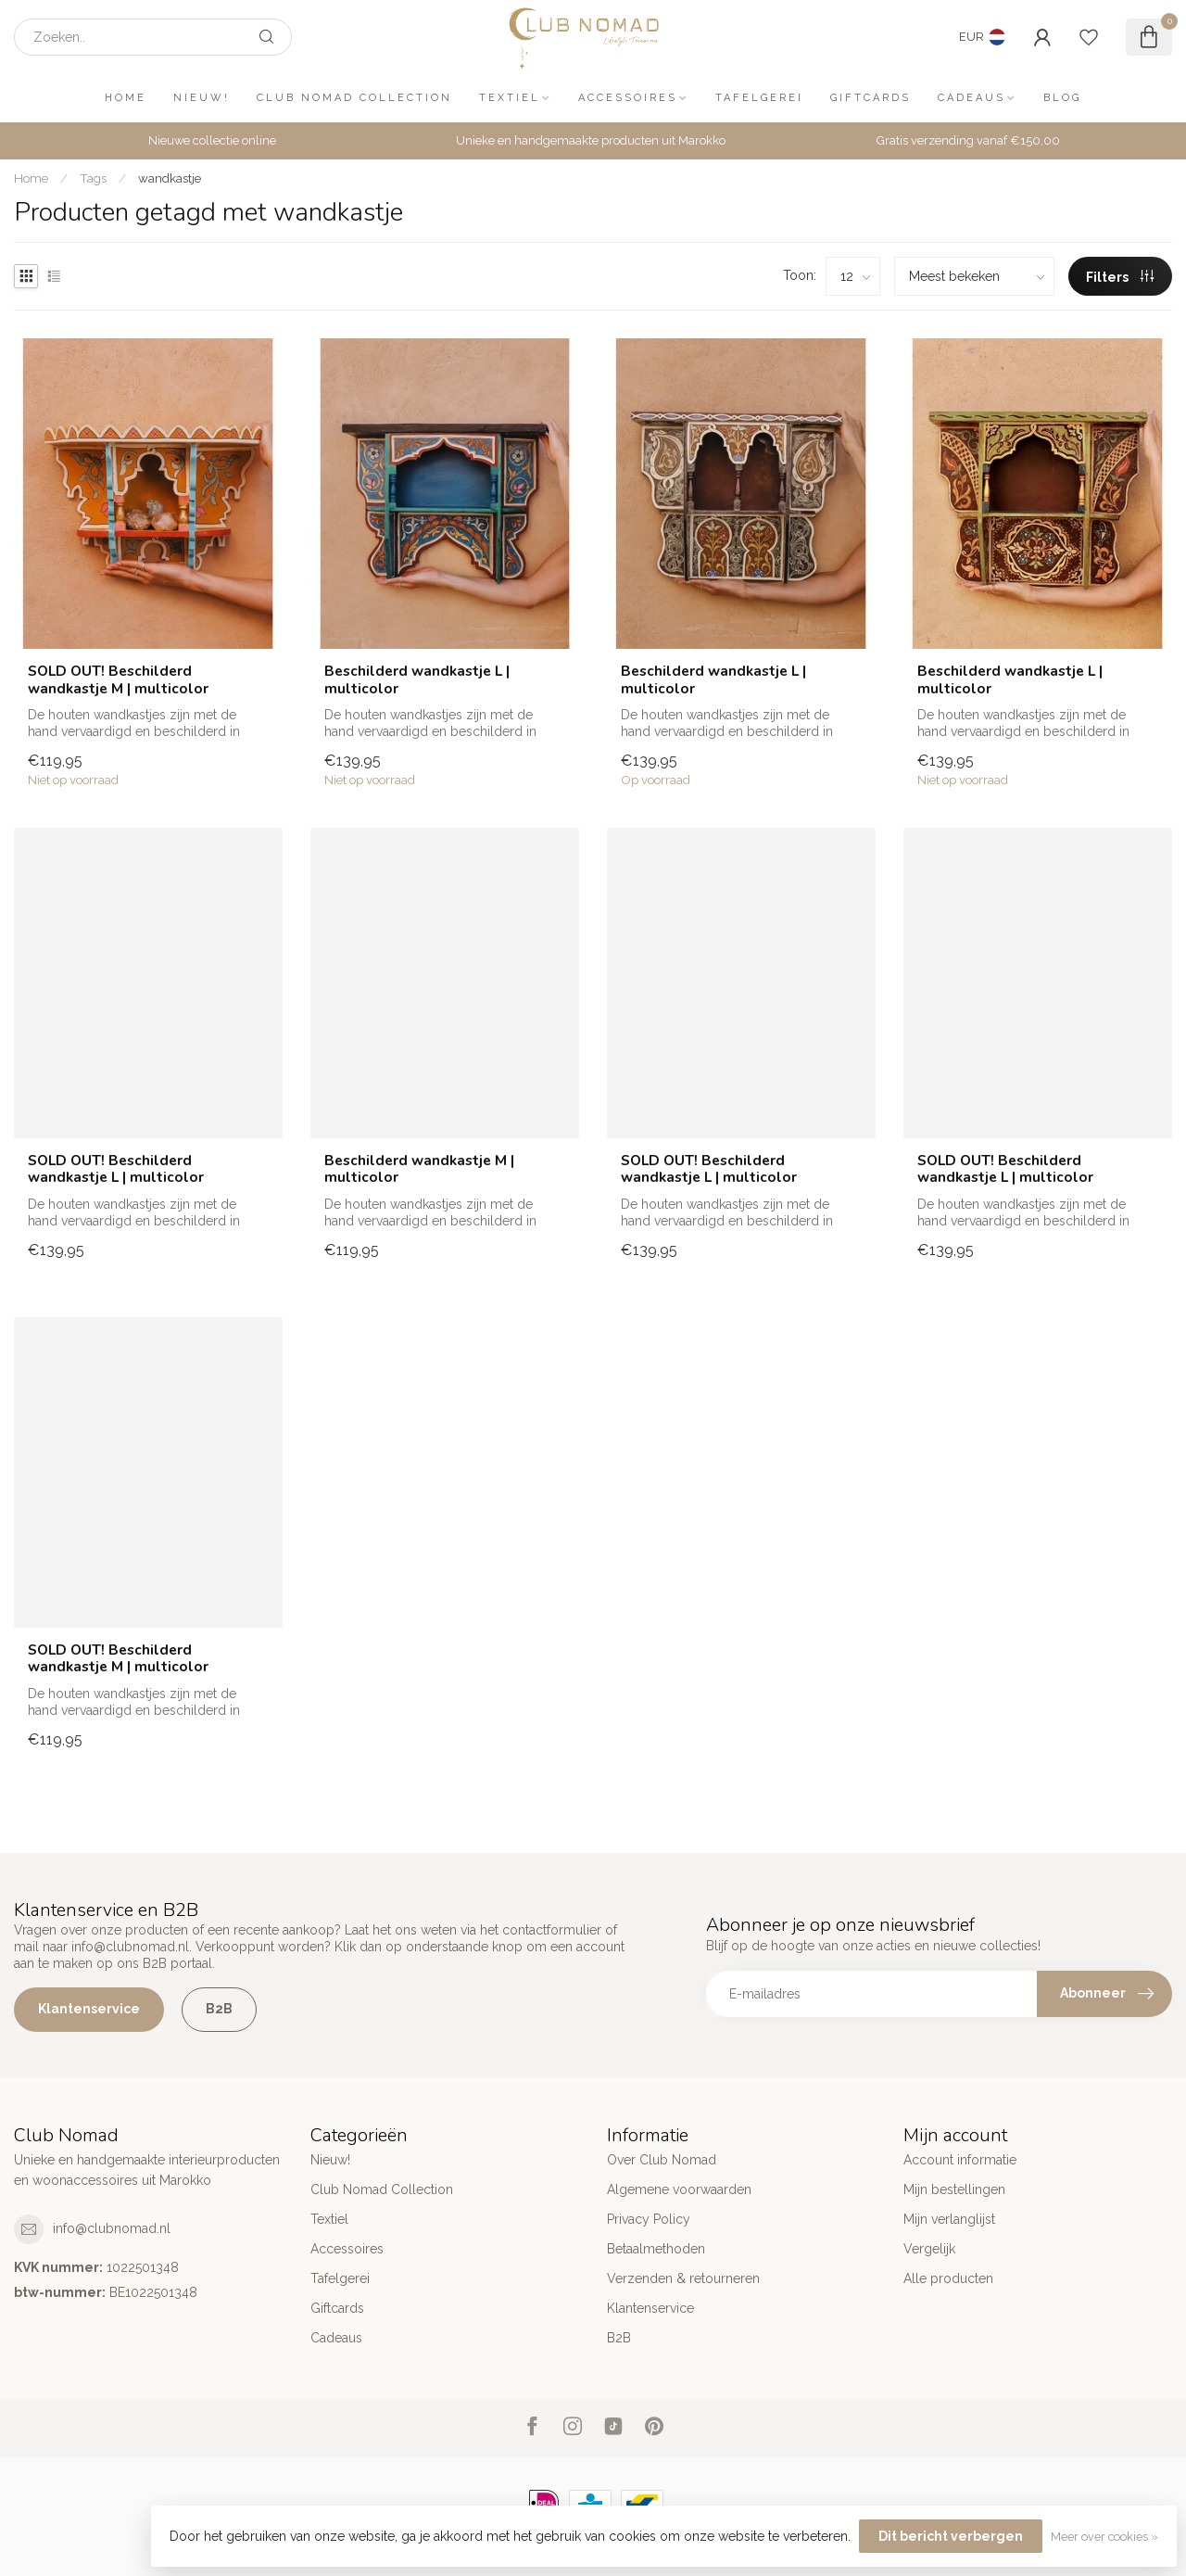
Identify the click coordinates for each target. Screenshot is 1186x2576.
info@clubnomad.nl (111, 2228)
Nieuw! (201, 98)
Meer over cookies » (1104, 2537)
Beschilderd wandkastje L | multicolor (417, 680)
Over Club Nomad (661, 2159)
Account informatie (959, 2159)
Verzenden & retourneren (683, 2278)
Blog (1062, 98)
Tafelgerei (759, 98)
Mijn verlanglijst (949, 2219)
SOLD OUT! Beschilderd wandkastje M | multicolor (118, 680)
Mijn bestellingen (954, 2189)
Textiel (509, 98)
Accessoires (627, 98)
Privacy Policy (648, 2219)
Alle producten (948, 2278)
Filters (1120, 277)
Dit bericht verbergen (950, 2536)
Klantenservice (89, 2008)
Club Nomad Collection (354, 98)
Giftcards (870, 98)
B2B (219, 2008)
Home (125, 98)
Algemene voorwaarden (679, 2189)
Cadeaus (971, 98)
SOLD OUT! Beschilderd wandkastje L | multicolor (116, 1169)
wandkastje (169, 178)
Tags (93, 178)
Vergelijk (929, 2248)
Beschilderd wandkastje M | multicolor (419, 1169)
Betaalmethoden (656, 2248)
